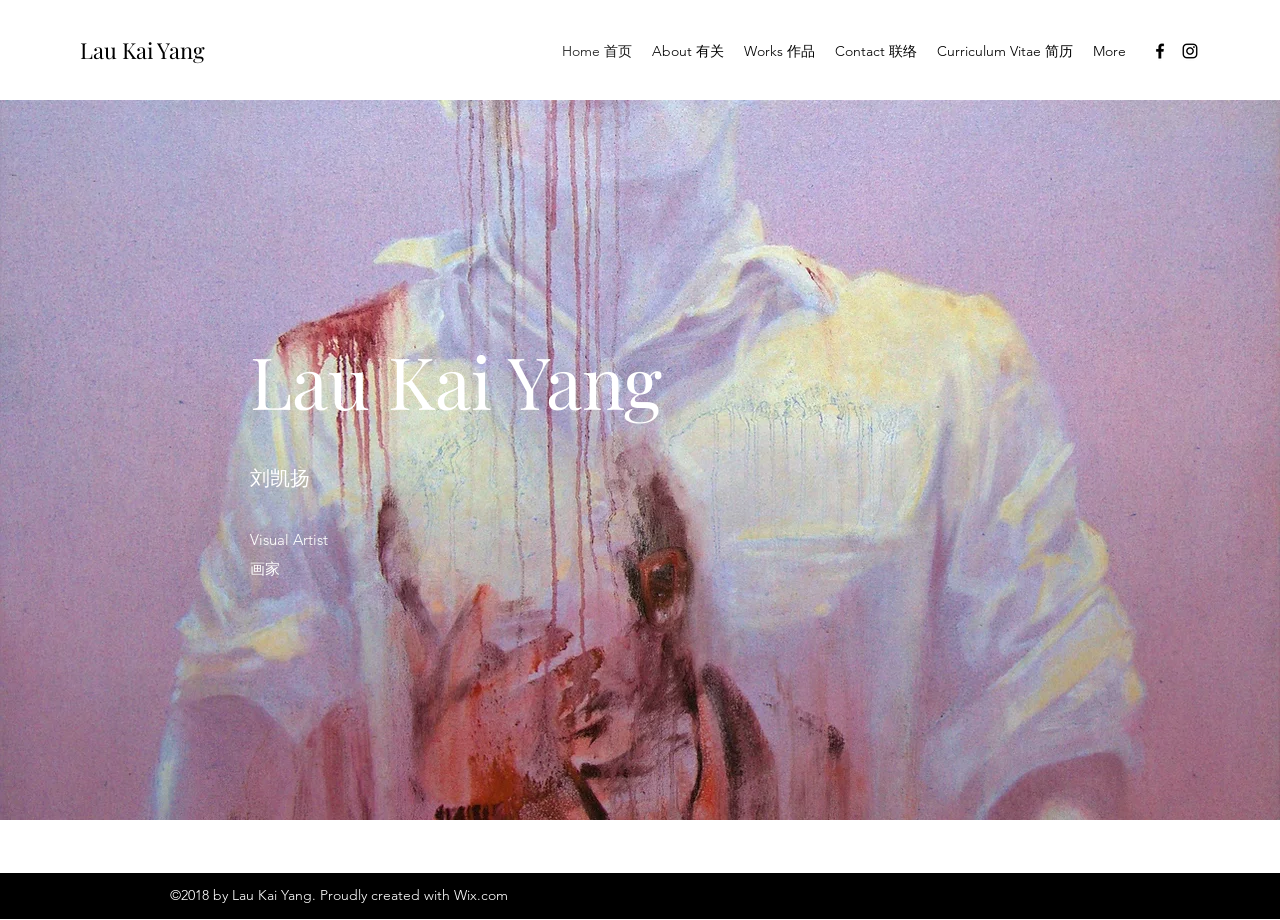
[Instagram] (1190, 51)
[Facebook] (1160, 51)
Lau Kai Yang (142, 50)
